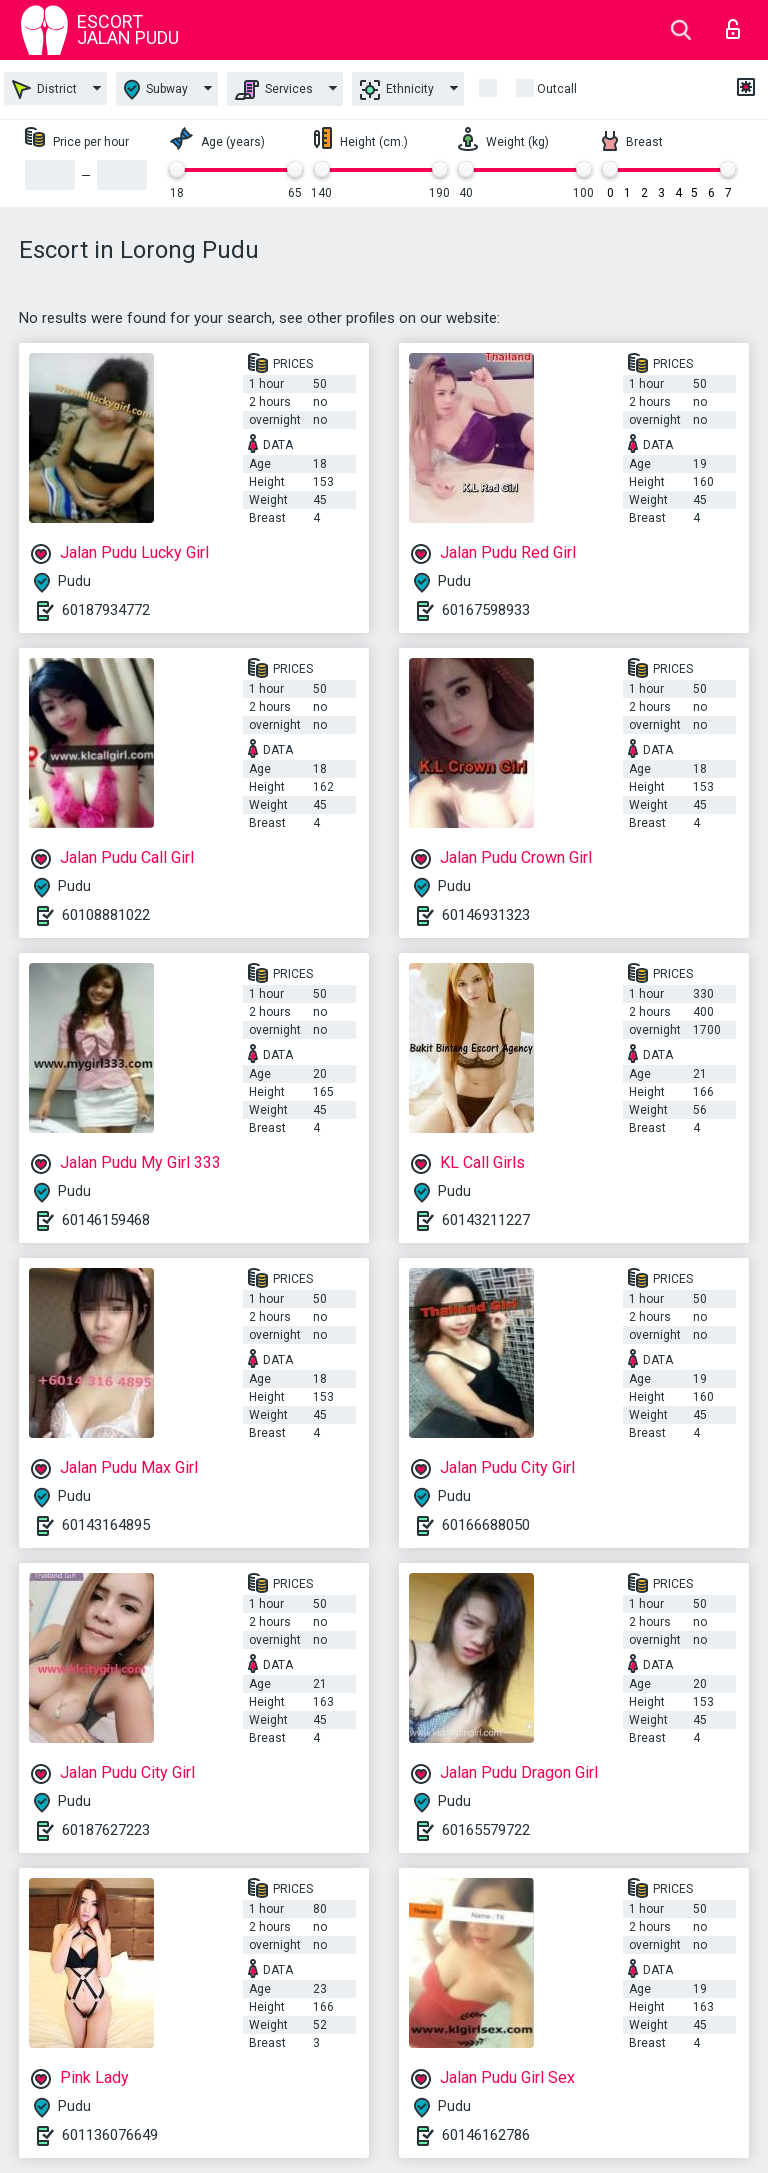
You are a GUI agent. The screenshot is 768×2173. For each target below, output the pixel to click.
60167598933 (486, 610)
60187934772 (106, 610)
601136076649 (110, 2135)
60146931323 (486, 915)
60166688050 (486, 1525)
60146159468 (106, 1220)
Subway (156, 89)
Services (274, 90)
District (44, 89)
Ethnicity (397, 90)
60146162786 (486, 2135)
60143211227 (486, 1220)
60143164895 (106, 1525)
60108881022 (106, 915)
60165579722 (486, 1830)
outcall (557, 89)
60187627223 (106, 1830)
